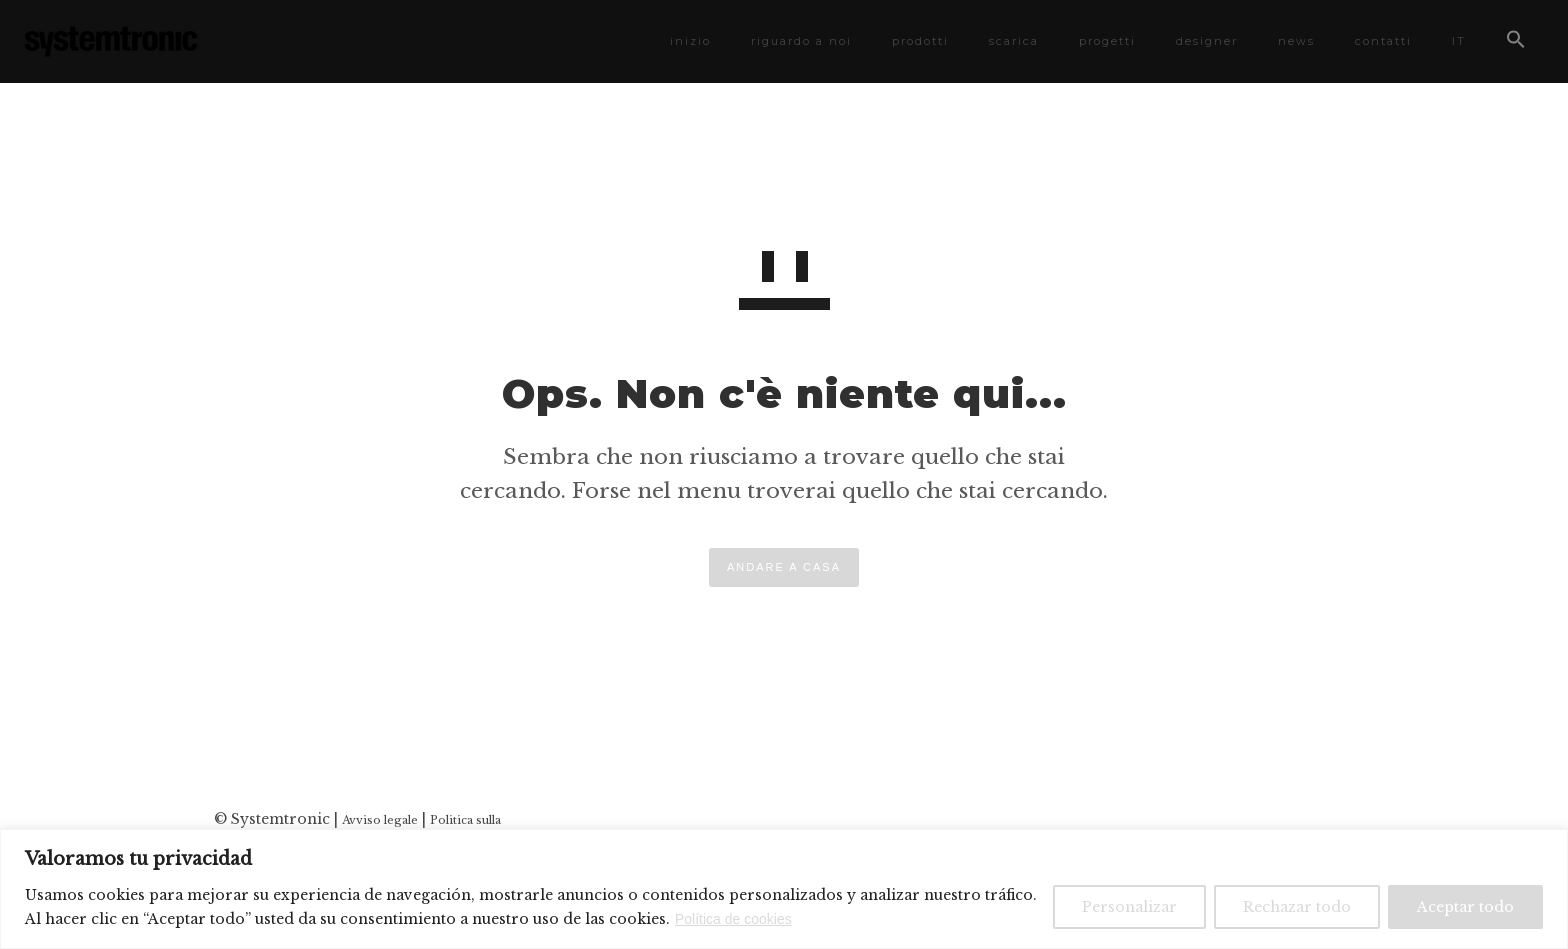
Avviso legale (380, 820)
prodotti (912, 41)
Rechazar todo (1297, 907)
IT (1451, 41)
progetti (1099, 41)
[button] (1508, 43)
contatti (1375, 41)
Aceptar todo (1465, 907)
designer (1199, 41)
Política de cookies (733, 919)
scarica (1006, 41)
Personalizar (1129, 907)
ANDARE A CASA (784, 567)
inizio (682, 41)
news (1288, 41)
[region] (784, 889)
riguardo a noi (793, 41)
